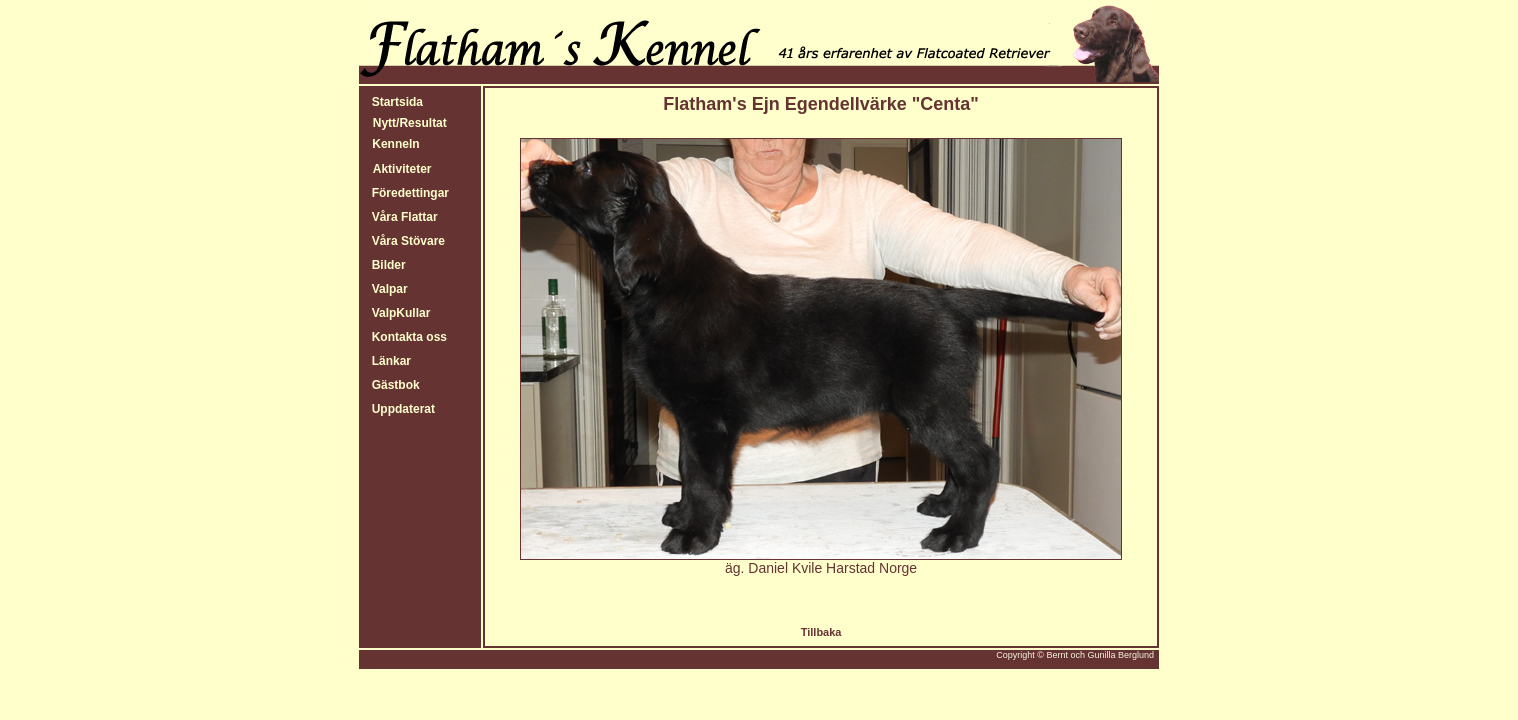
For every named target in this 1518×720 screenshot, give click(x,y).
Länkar (388, 361)
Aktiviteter (402, 169)
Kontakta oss (406, 337)
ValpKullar (397, 313)
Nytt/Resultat (410, 123)
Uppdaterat (400, 409)
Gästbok (392, 385)
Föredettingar (407, 193)
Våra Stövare (405, 241)
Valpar (386, 289)
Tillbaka (821, 632)
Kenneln (394, 144)
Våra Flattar (401, 217)
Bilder (385, 265)
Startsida (394, 102)
